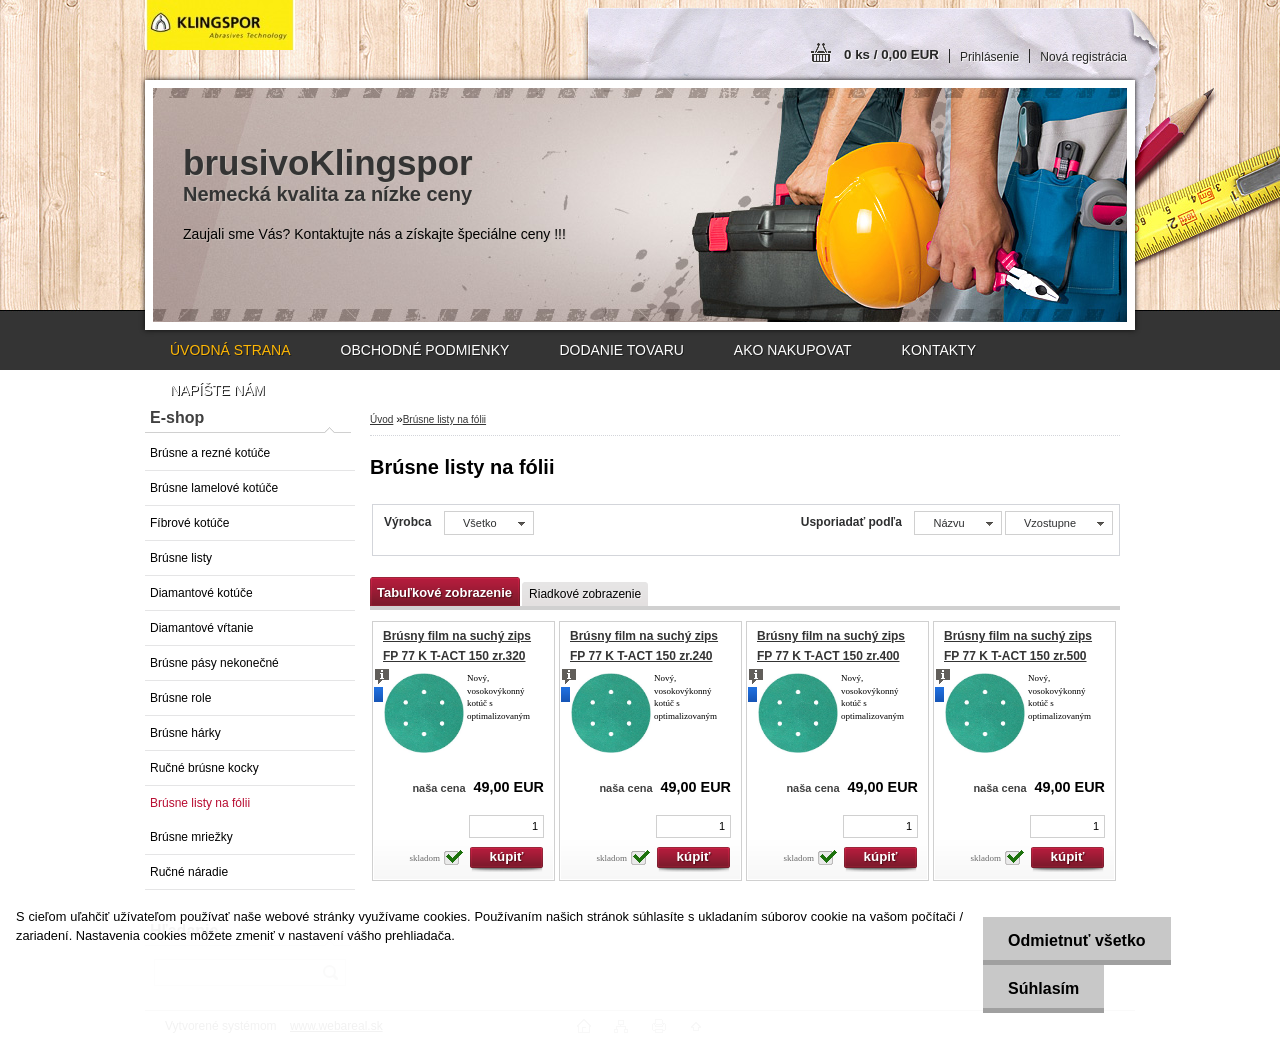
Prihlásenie (989, 57)
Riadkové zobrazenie (585, 594)
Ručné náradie (189, 872)
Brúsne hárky (185, 733)
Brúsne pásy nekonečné (214, 663)
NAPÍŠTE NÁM (217, 390)
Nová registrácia (1083, 57)
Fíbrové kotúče (189, 523)
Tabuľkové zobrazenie (444, 592)
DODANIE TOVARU (621, 350)
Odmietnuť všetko (1076, 940)
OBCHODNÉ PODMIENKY (425, 350)
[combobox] (957, 523)
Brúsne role (180, 698)
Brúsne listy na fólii (200, 803)
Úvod (381, 419)
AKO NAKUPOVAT (793, 350)
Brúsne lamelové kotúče (214, 488)
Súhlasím (1043, 988)
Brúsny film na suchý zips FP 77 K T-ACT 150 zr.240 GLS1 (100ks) (644, 655)
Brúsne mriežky (191, 837)
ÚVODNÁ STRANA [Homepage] (230, 350)
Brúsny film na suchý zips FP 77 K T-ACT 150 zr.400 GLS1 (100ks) (831, 655)
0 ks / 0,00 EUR (891, 54)
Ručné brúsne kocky (204, 768)
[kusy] (506, 826)
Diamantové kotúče (201, 593)
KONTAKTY (939, 350)
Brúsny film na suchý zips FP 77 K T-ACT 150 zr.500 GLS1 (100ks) (1018, 655)
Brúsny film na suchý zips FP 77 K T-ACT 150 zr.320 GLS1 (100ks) (457, 655)
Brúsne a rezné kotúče (210, 453)
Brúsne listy (181, 558)
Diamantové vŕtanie (201, 628)
